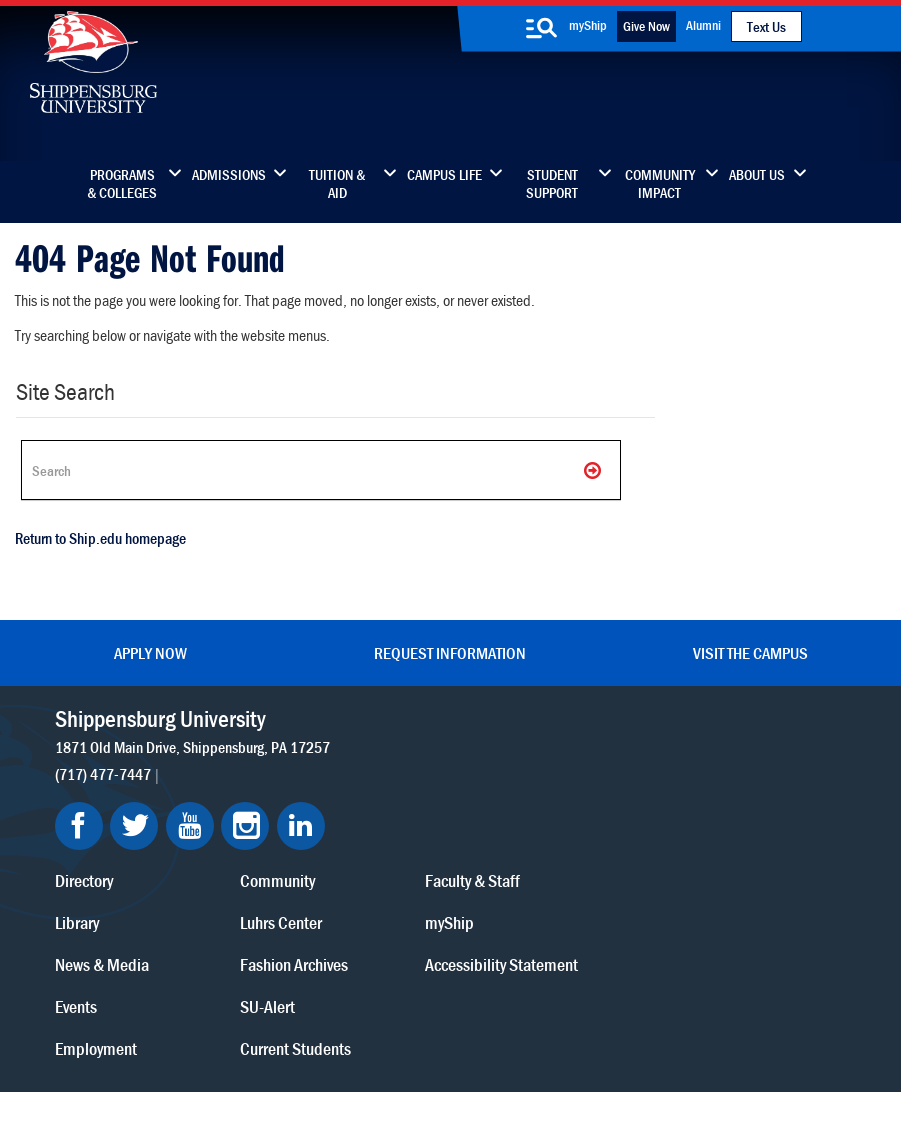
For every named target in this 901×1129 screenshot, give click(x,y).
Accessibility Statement (757, 803)
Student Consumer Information (541, 1041)
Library (341, 761)
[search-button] (542, 28)
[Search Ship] (320, 470)
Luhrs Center (541, 761)
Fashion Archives (554, 803)
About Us (757, 175)
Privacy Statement (253, 1021)
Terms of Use (347, 1021)
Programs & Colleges (122, 184)
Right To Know (576, 1021)
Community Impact (660, 184)
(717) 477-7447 (103, 797)
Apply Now (150, 653)
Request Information (450, 653)
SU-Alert (527, 845)
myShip (588, 25)
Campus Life (444, 175)
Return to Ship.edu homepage (100, 539)
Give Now (646, 26)
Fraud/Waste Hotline (418, 1060)
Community (537, 719)
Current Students (555, 887)
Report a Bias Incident (252, 1041)
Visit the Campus (750, 653)
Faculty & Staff (728, 719)
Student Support (552, 184)
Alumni (703, 25)
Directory (348, 719)
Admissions (229, 175)
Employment (360, 887)
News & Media (366, 803)
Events (340, 845)
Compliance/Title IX (393, 1041)
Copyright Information (451, 1021)
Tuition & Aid (337, 184)
